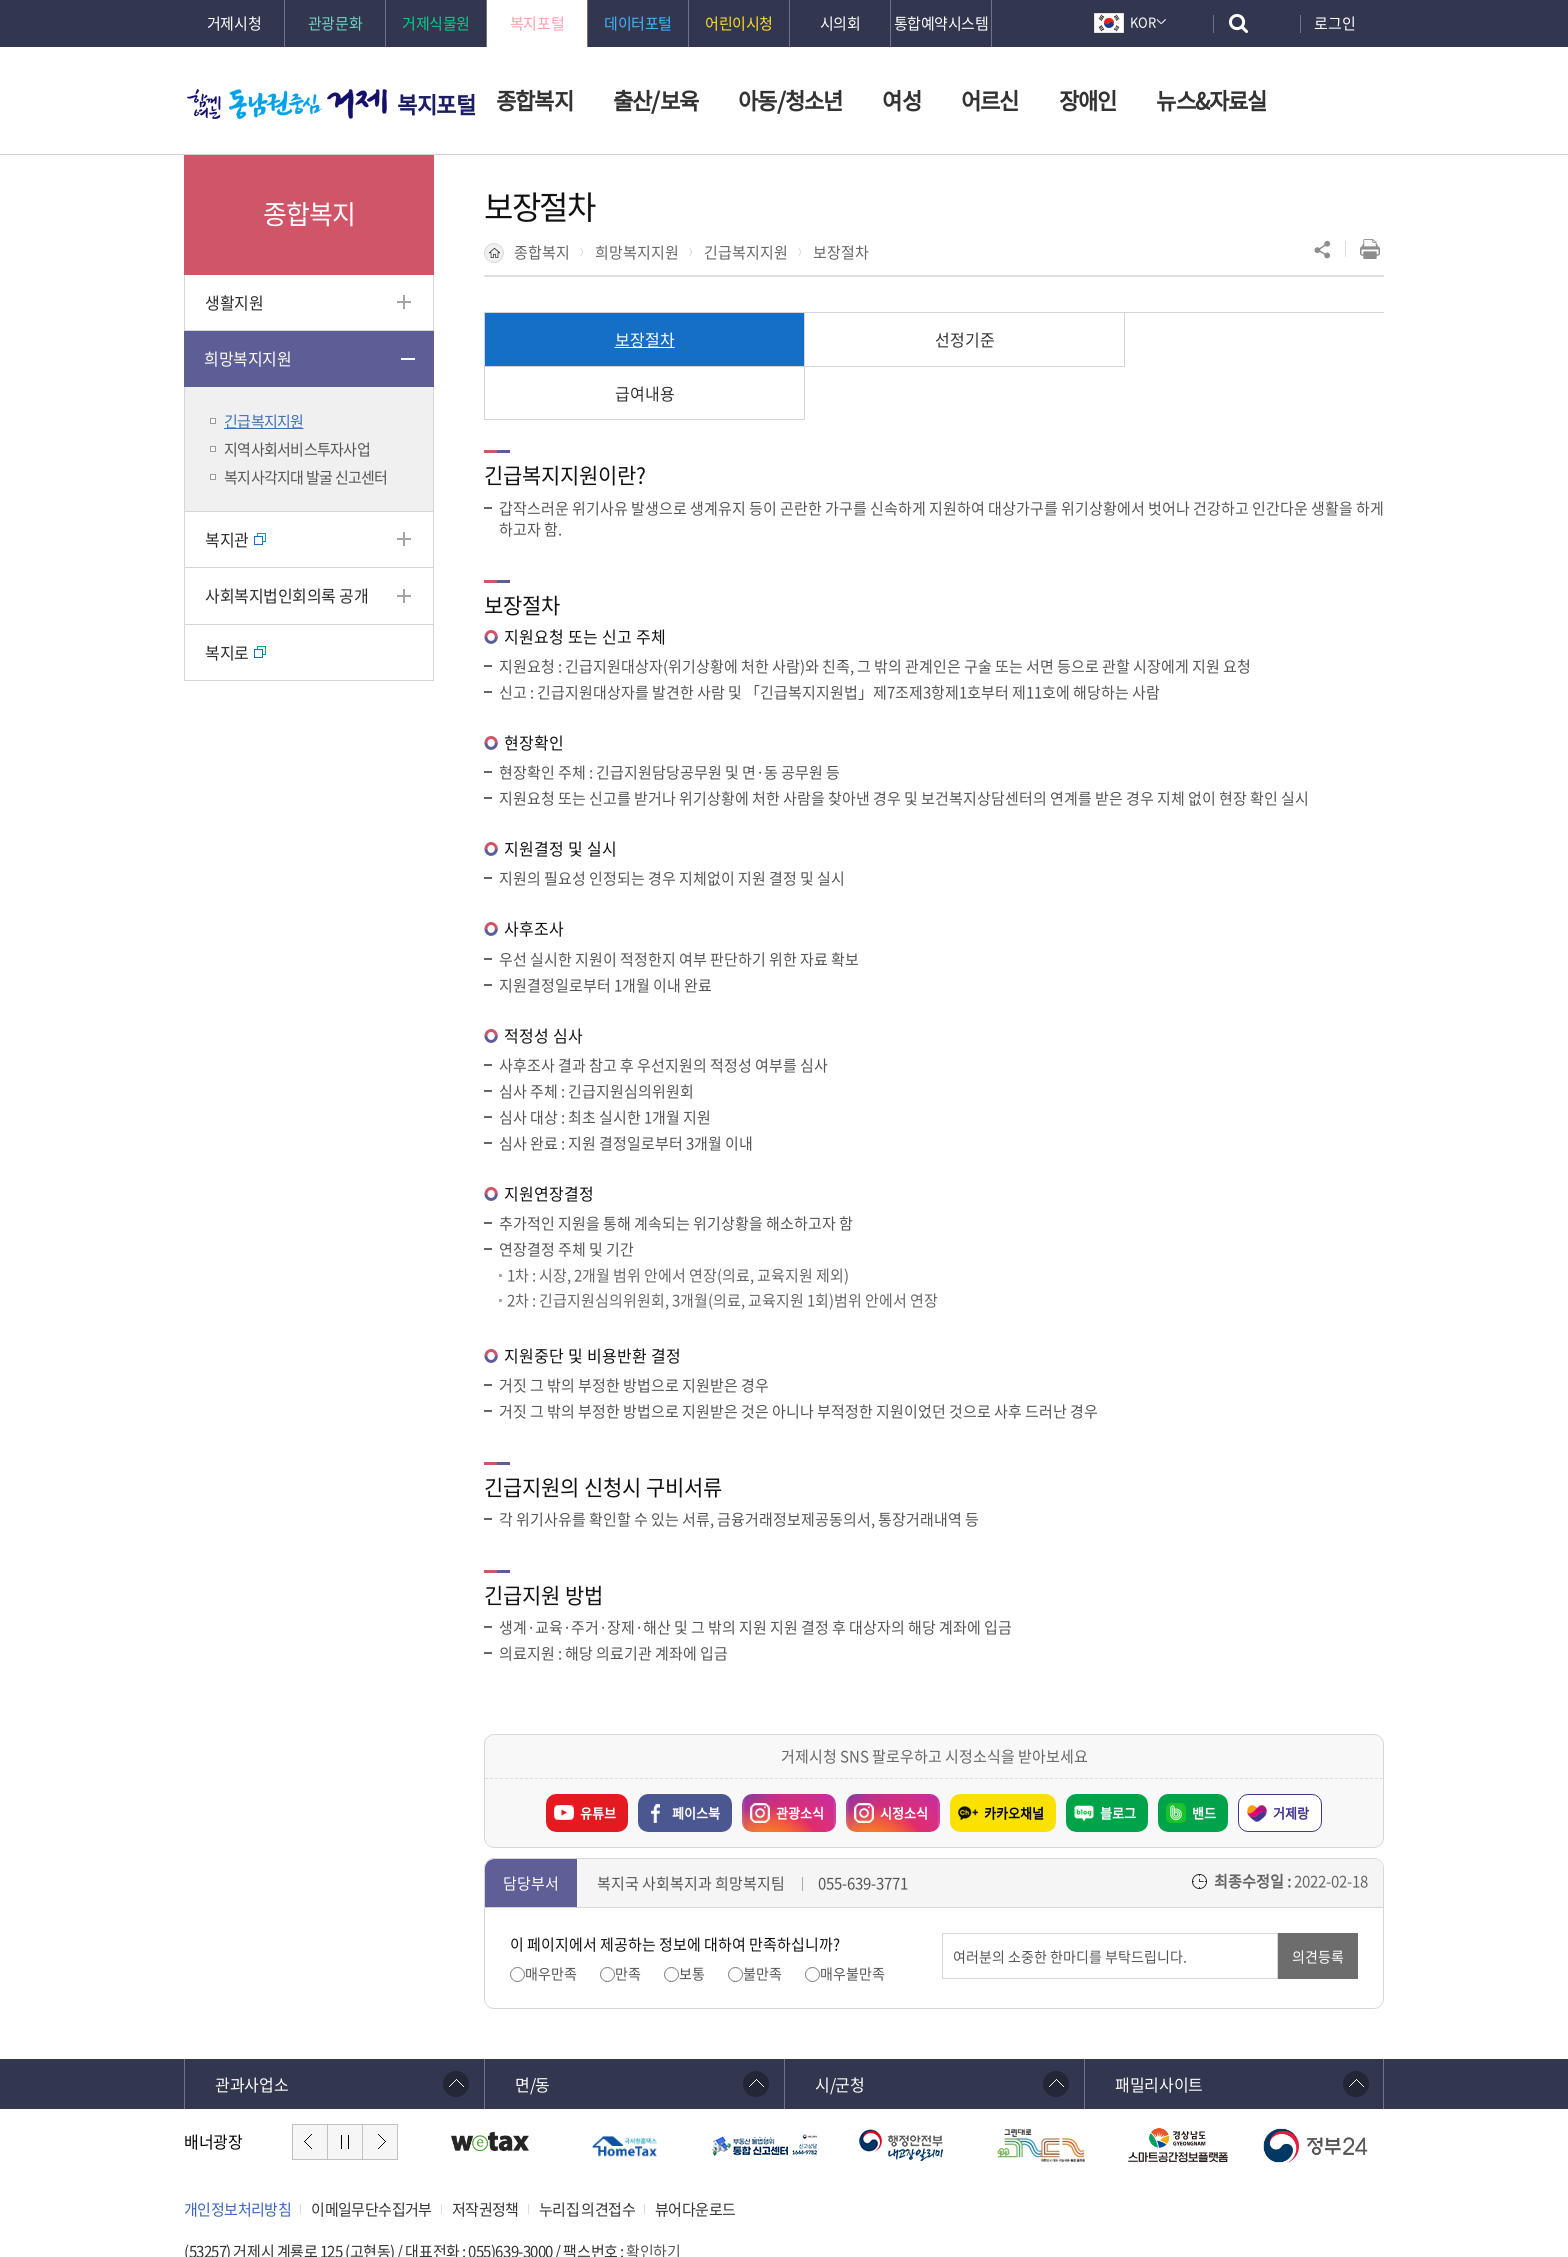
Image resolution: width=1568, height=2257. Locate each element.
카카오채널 (1014, 1758)
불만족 (762, 1919)
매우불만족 (852, 1919)
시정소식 (887, 1754)
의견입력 (942, 1879)
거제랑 (1291, 1758)
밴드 (1204, 1758)
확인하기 (653, 2198)
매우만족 (551, 1919)
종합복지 (542, 252)
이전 (310, 2088)
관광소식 (783, 1754)
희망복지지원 (637, 252)
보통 (692, 1919)
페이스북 (696, 1758)
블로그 (1118, 1758)
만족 (628, 1919)
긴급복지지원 (746, 252)
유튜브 (598, 1758)
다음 (380, 2088)
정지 (345, 2088)
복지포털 (436, 103)
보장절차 (841, 252)
